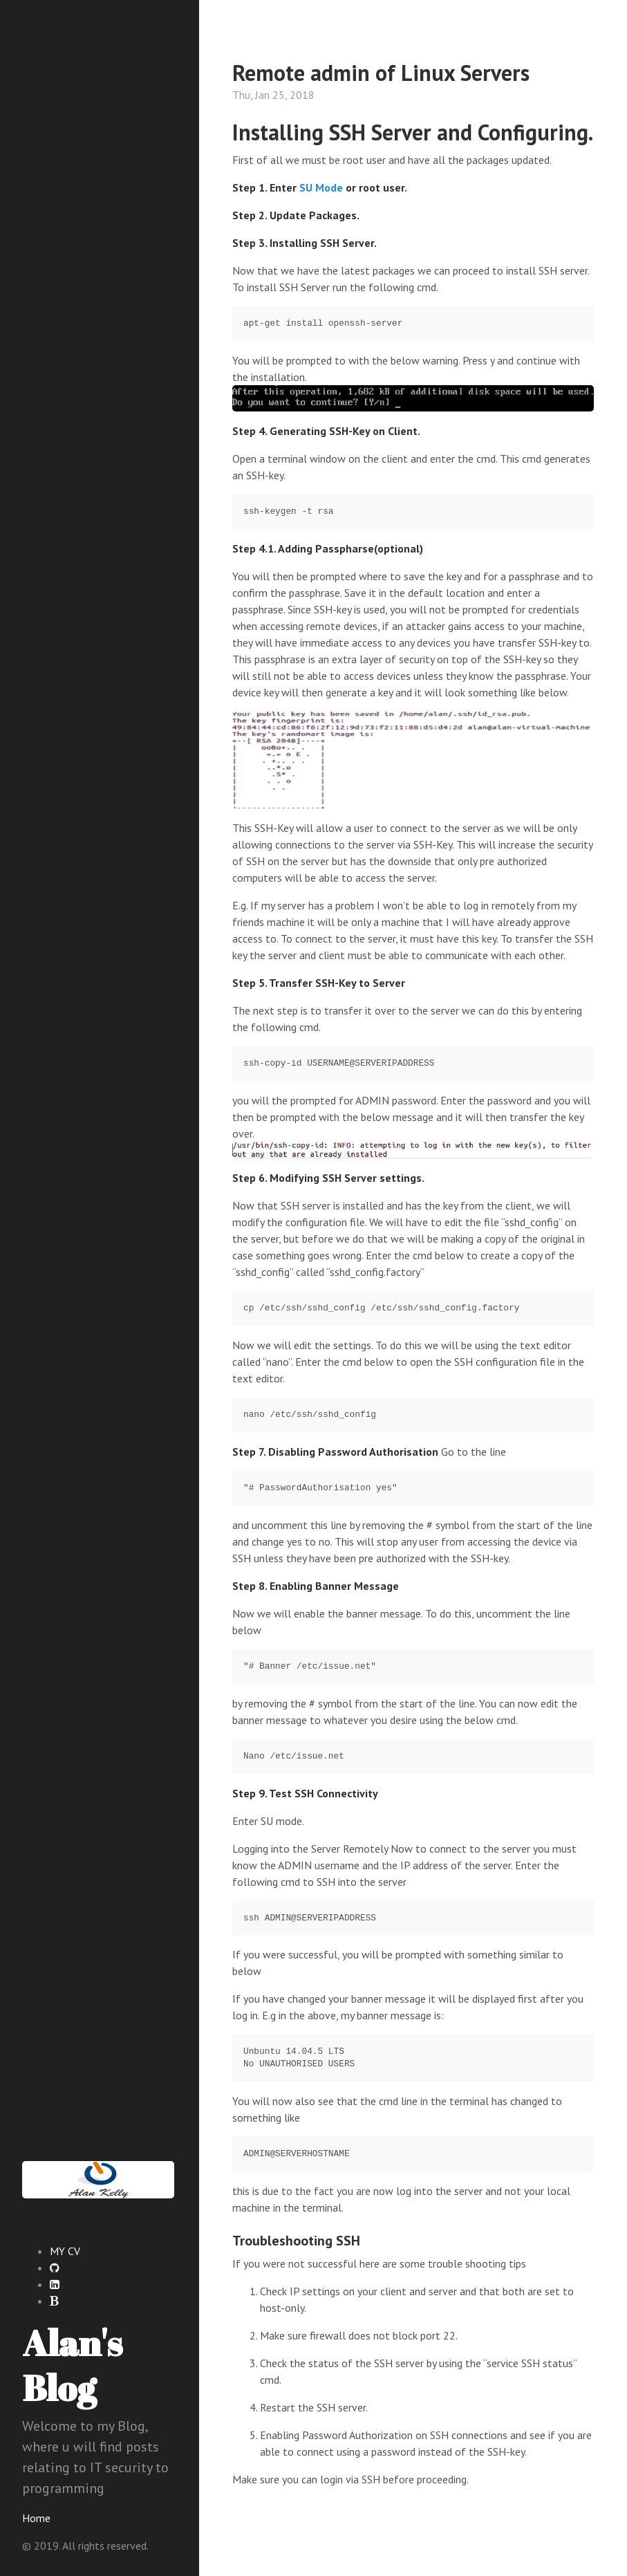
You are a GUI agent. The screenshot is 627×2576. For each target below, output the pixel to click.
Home (36, 2518)
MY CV (65, 2251)
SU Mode (321, 187)
